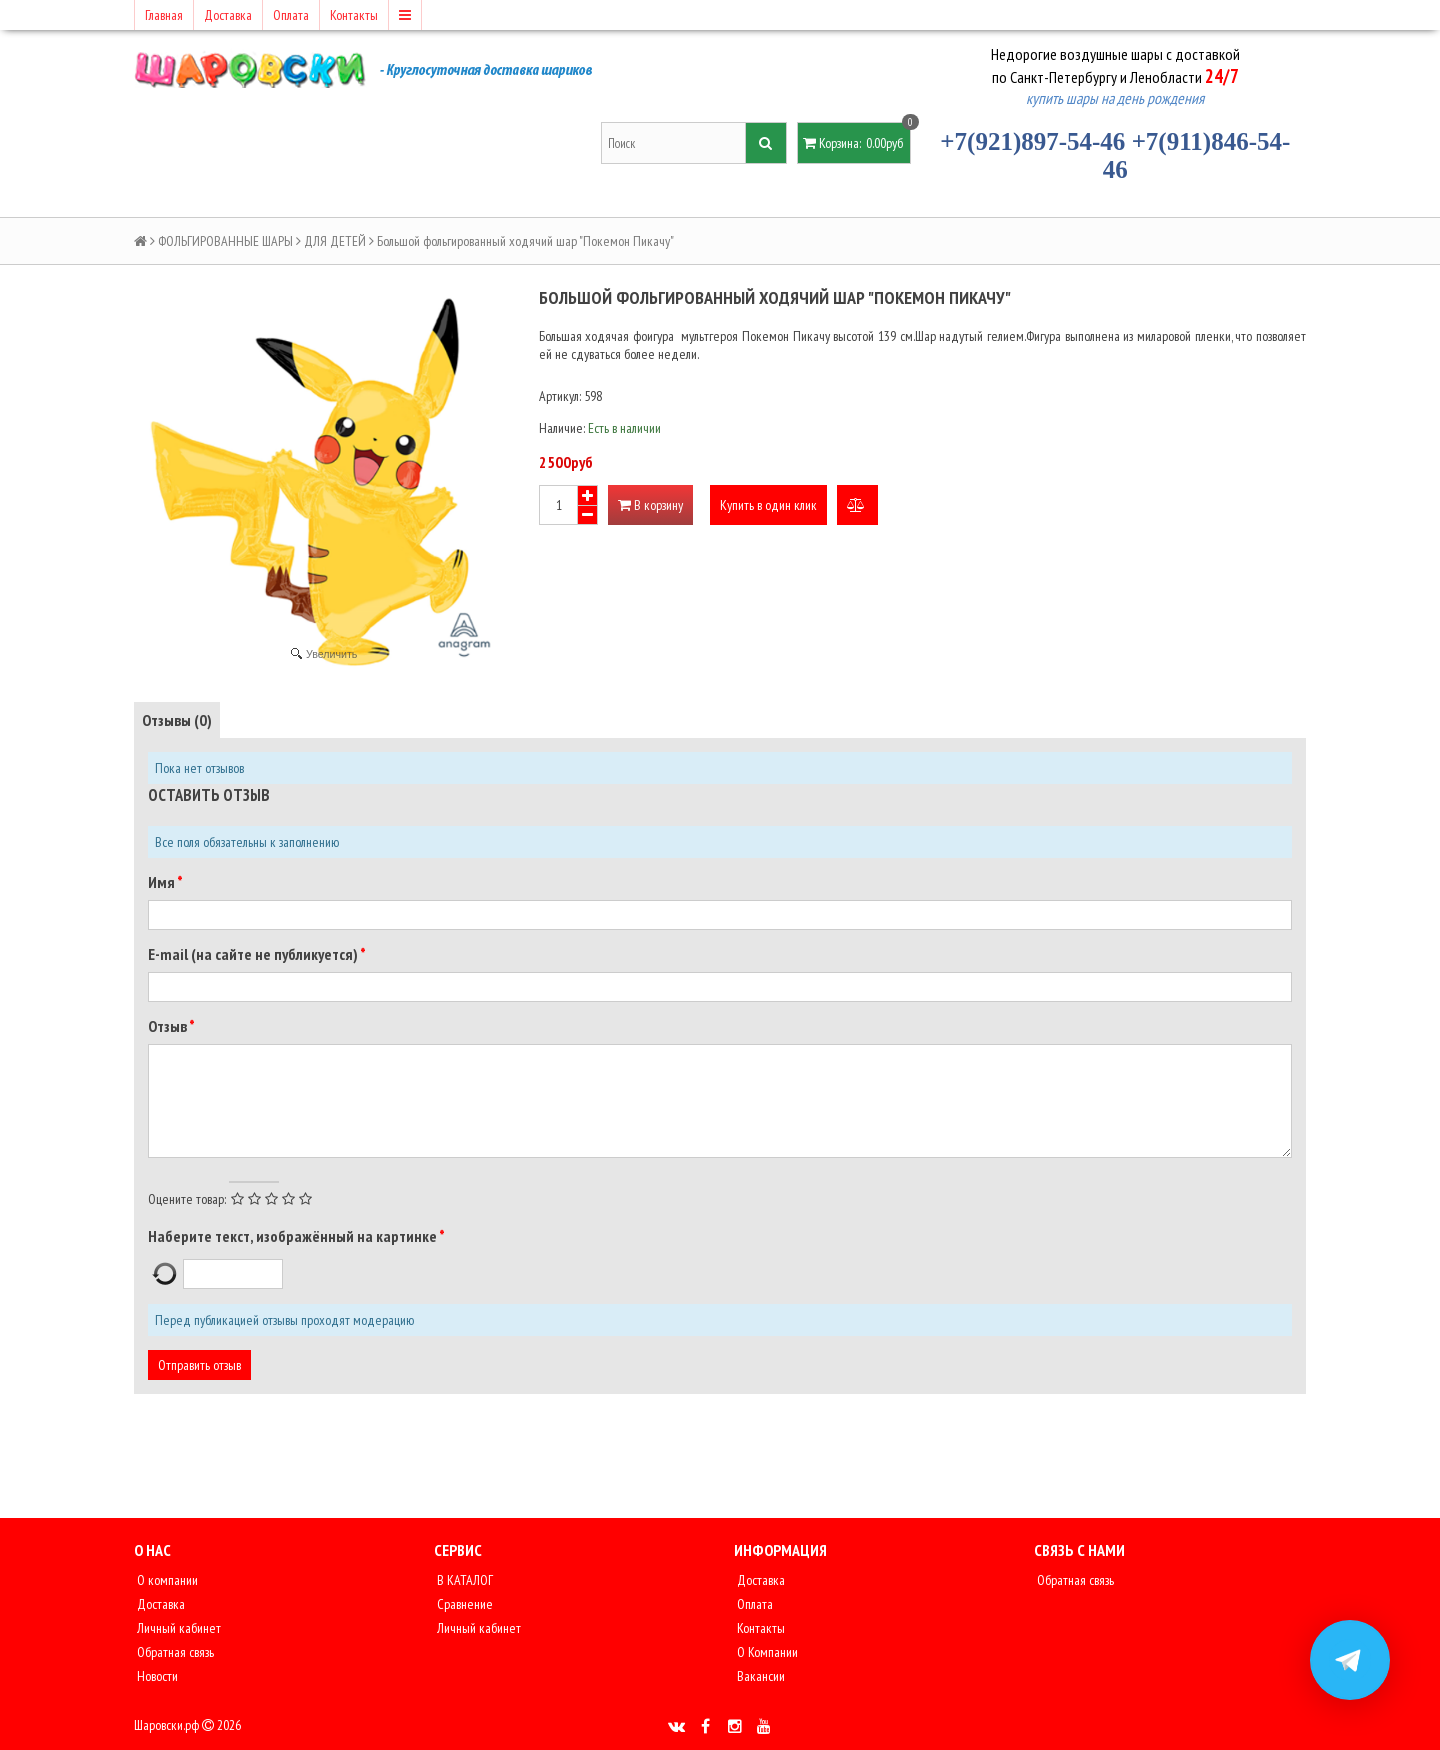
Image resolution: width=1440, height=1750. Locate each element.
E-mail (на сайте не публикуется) (254, 954)
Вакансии (759, 1676)
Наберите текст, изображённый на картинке (293, 1236)
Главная (164, 15)
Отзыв (168, 1026)
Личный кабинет (177, 1628)
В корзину (650, 505)
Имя (162, 882)
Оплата (291, 15)
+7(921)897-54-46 (1032, 141)
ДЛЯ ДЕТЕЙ (335, 241)
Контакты (354, 15)
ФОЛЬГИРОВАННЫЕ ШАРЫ (225, 241)
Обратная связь (174, 1652)
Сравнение (463, 1604)
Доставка (228, 15)
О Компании (766, 1652)
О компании (166, 1580)
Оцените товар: (187, 1199)
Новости (156, 1676)
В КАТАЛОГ (463, 1580)
